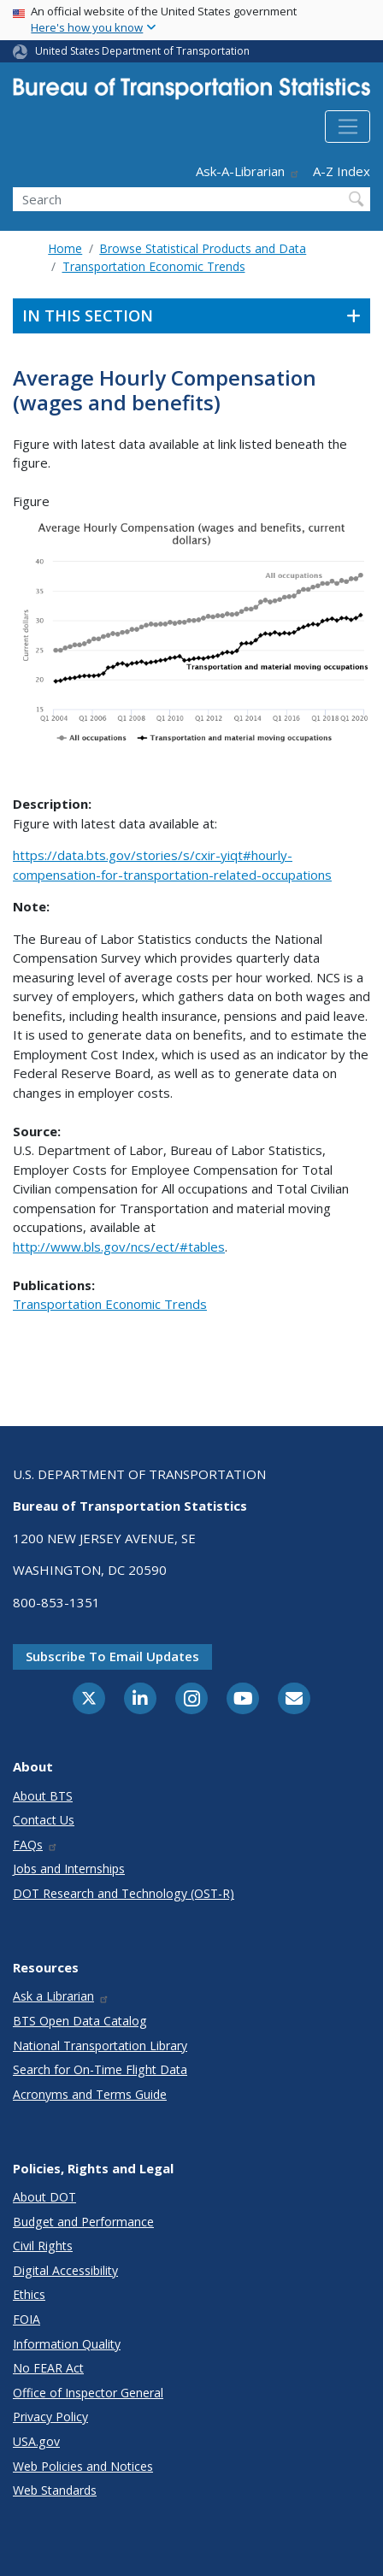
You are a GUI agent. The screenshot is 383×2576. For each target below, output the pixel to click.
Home (65, 248)
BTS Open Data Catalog (80, 2021)
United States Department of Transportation (142, 51)
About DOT (44, 2197)
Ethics (29, 2294)
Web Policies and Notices (83, 2466)
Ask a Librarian (61, 1996)
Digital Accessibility (65, 2270)
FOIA (26, 2319)
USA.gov (36, 2441)
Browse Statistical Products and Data (202, 248)
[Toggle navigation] (347, 126)
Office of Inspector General (88, 2392)
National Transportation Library (100, 2045)
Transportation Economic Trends (153, 266)
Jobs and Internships (69, 1868)
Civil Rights (43, 2245)
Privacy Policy (50, 2416)
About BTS (43, 1796)
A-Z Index (341, 171)
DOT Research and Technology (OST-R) (123, 1893)
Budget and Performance (83, 2221)
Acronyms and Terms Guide (90, 2094)
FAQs (35, 1844)
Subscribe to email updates (112, 1656)
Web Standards (55, 2490)
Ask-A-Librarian (248, 171)
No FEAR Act (48, 2368)
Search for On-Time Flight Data (100, 2069)
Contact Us (43, 1820)
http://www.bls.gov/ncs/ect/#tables (119, 1246)
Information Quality (67, 2344)
